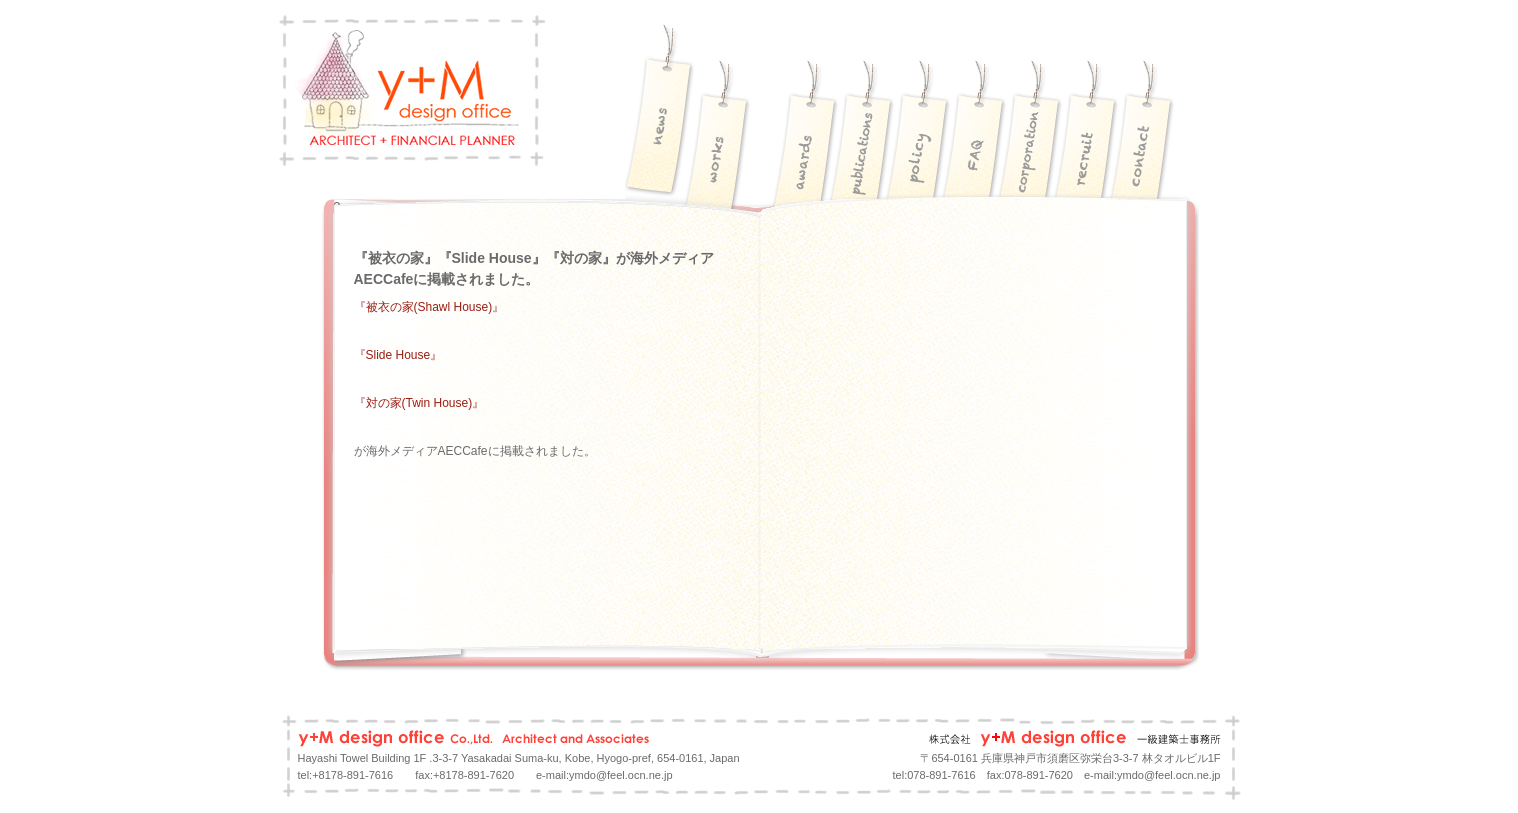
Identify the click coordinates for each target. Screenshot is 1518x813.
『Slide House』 (398, 355)
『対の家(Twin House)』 (419, 403)
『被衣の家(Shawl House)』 (429, 307)
